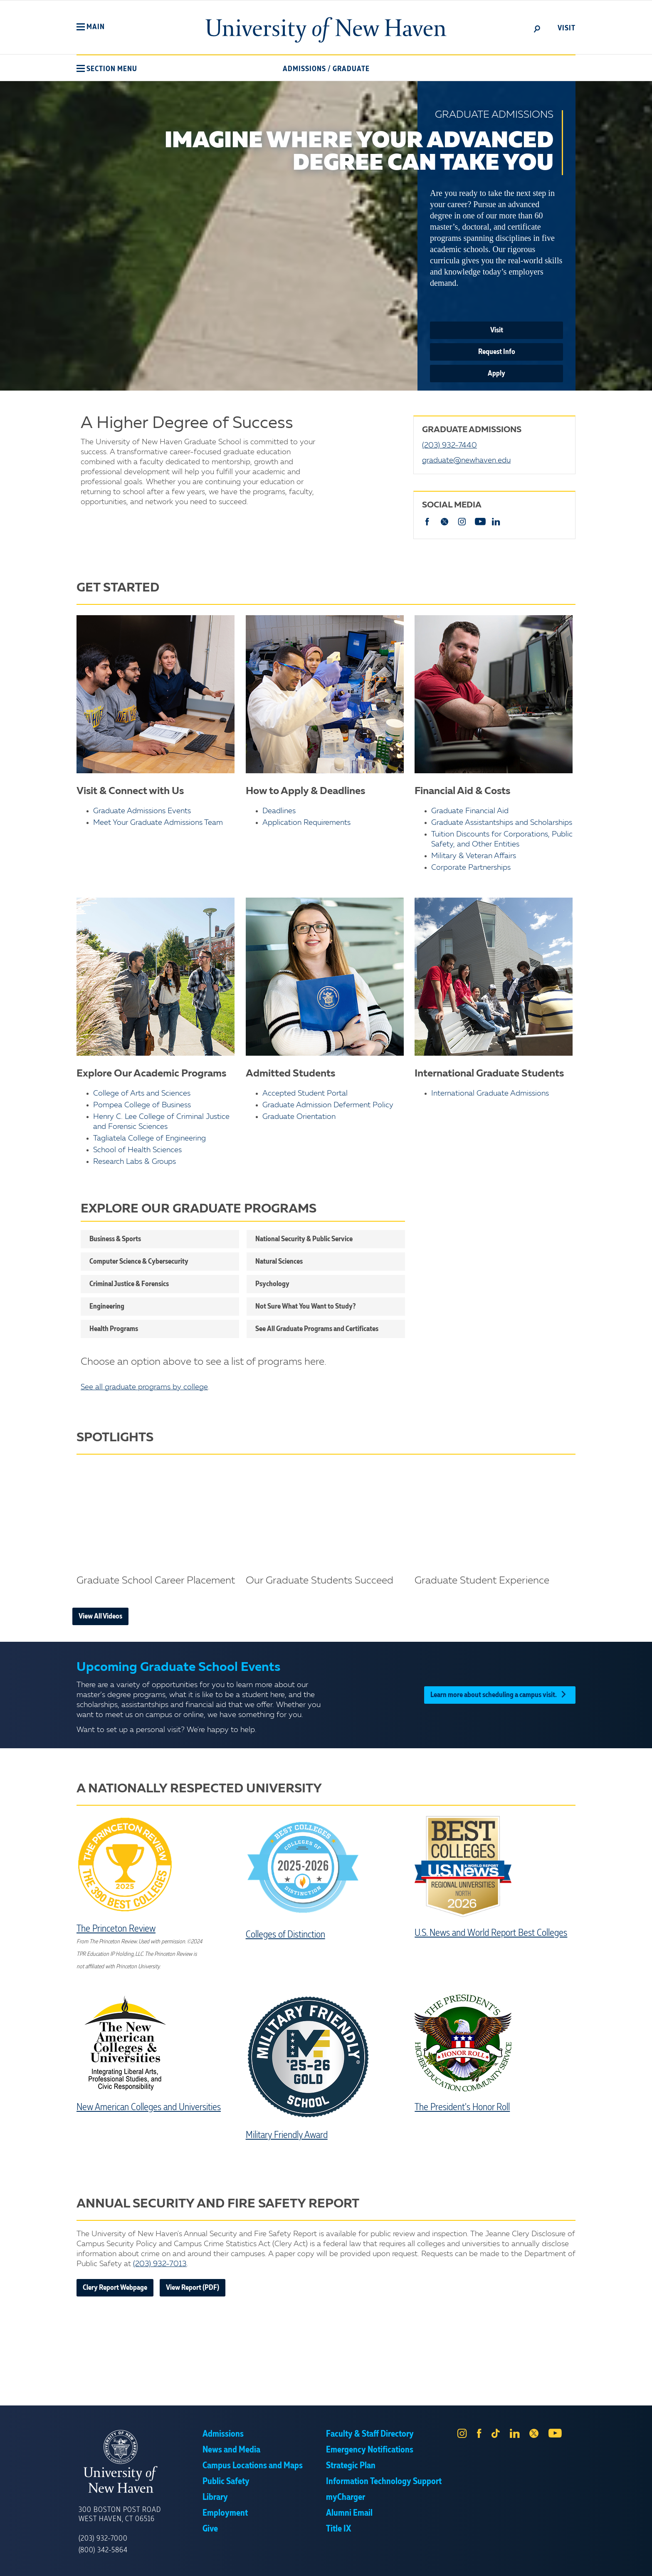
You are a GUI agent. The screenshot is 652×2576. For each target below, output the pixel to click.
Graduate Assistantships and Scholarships (501, 822)
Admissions (304, 69)
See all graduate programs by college (144, 1387)
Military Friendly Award (287, 2135)
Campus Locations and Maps (253, 2465)
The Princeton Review (116, 1929)
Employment (225, 2513)
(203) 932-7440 (449, 445)
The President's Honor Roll (462, 2108)
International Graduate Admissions (490, 1093)
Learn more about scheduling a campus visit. (499, 1695)
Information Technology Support (384, 2481)
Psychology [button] (272, 1284)
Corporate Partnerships (471, 867)
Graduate (351, 69)
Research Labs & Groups (134, 1162)
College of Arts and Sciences (141, 1093)
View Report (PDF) (192, 2287)
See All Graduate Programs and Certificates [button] (316, 1329)
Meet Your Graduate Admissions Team (158, 822)
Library (215, 2497)
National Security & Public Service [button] (304, 1239)
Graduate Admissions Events (142, 811)
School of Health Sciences (137, 1150)
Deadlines (279, 811)
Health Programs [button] (113, 1329)
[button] (91, 27)
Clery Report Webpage (115, 2287)
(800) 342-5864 (103, 2550)
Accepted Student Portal (305, 1093)
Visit (496, 330)
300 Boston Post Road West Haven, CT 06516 (120, 2514)
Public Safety (226, 2481)
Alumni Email (349, 2513)
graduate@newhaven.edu (466, 460)
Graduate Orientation (299, 1117)
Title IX (338, 2529)
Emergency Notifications (369, 2450)
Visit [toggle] (566, 28)
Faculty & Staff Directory (370, 2434)
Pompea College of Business (142, 1105)
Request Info (496, 352)
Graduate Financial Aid (470, 811)
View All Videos (100, 1616)
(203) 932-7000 (103, 2538)
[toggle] (537, 28)
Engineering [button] (106, 1306)
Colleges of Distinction (285, 1935)
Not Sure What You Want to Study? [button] (305, 1306)
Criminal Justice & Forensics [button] (129, 1284)
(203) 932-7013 (160, 2264)
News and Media (231, 2450)
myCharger (345, 2497)
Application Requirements (306, 822)
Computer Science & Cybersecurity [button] (138, 1261)
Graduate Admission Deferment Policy (327, 1105)
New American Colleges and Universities (149, 2108)
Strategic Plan (350, 2465)
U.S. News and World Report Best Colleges (491, 1933)
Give (210, 2529)
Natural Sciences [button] (279, 1261)
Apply (496, 373)
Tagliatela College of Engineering (149, 1138)
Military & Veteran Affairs (473, 856)
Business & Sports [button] (115, 1239)
